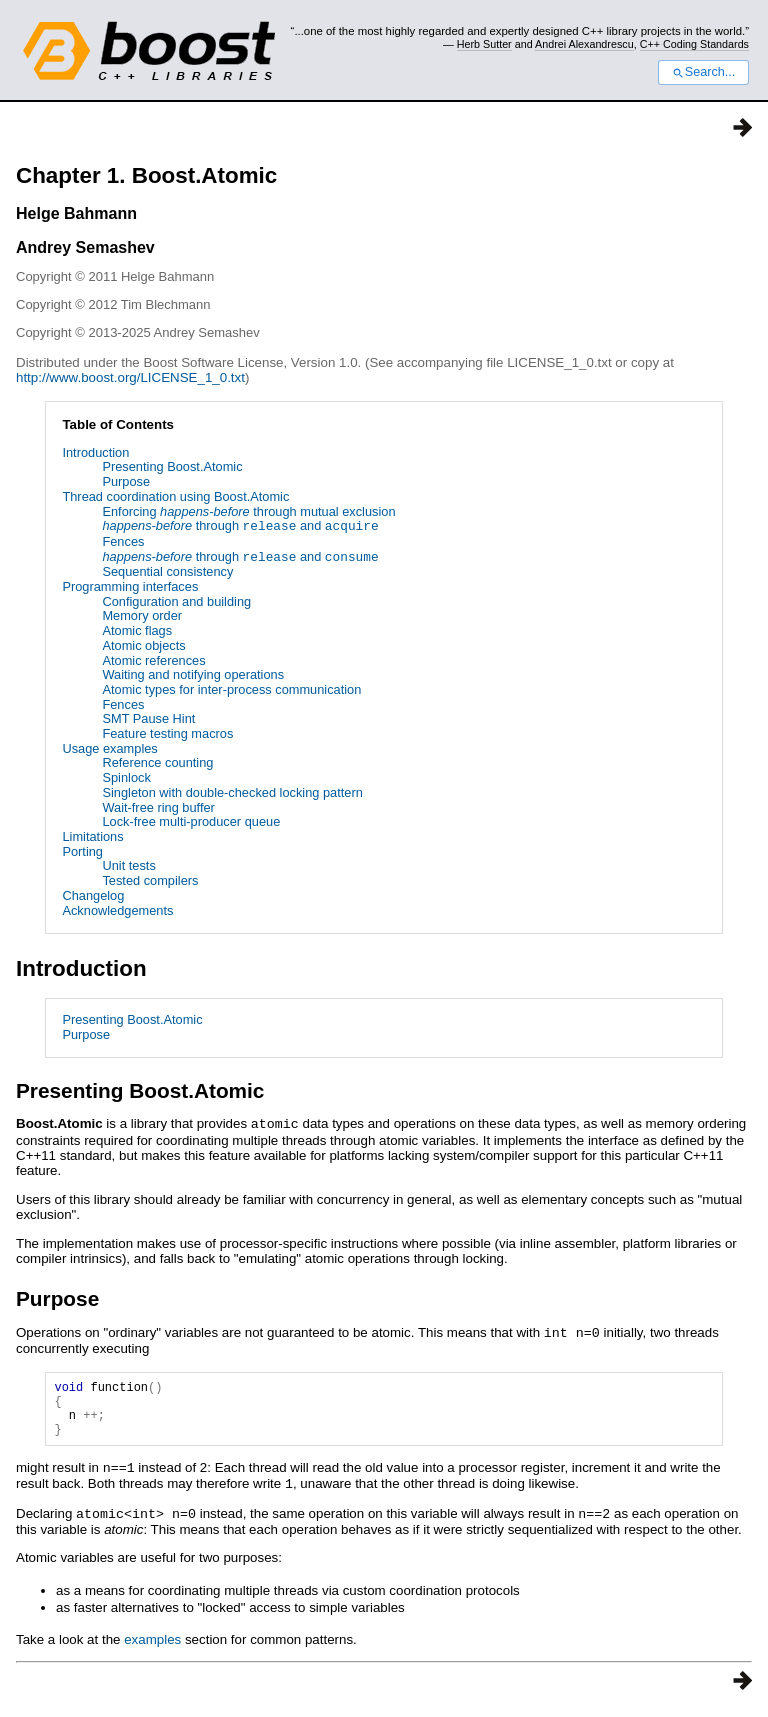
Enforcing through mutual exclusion (248, 511)
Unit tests (128, 865)
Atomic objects (143, 645)
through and (240, 526)
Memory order (142, 615)
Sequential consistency (167, 571)
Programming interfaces (130, 586)
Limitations (92, 836)
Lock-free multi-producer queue (191, 821)
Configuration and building (176, 601)
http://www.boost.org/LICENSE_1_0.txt (130, 377)
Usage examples (109, 748)
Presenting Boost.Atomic (172, 466)
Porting (82, 851)
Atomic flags (137, 630)
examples (152, 1646)
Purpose (126, 481)
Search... (703, 72)
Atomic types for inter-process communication (231, 689)
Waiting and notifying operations (193, 674)
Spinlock (126, 777)
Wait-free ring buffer (158, 807)
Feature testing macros (167, 733)
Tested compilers (150, 880)
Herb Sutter (484, 44)
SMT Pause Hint (148, 718)
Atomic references (153, 660)
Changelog (93, 895)
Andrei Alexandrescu (584, 44)
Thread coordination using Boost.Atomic (175, 496)
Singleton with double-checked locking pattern (232, 792)
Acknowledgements (117, 910)
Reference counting (157, 762)
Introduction (95, 452)
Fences (123, 541)
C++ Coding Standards (694, 44)
